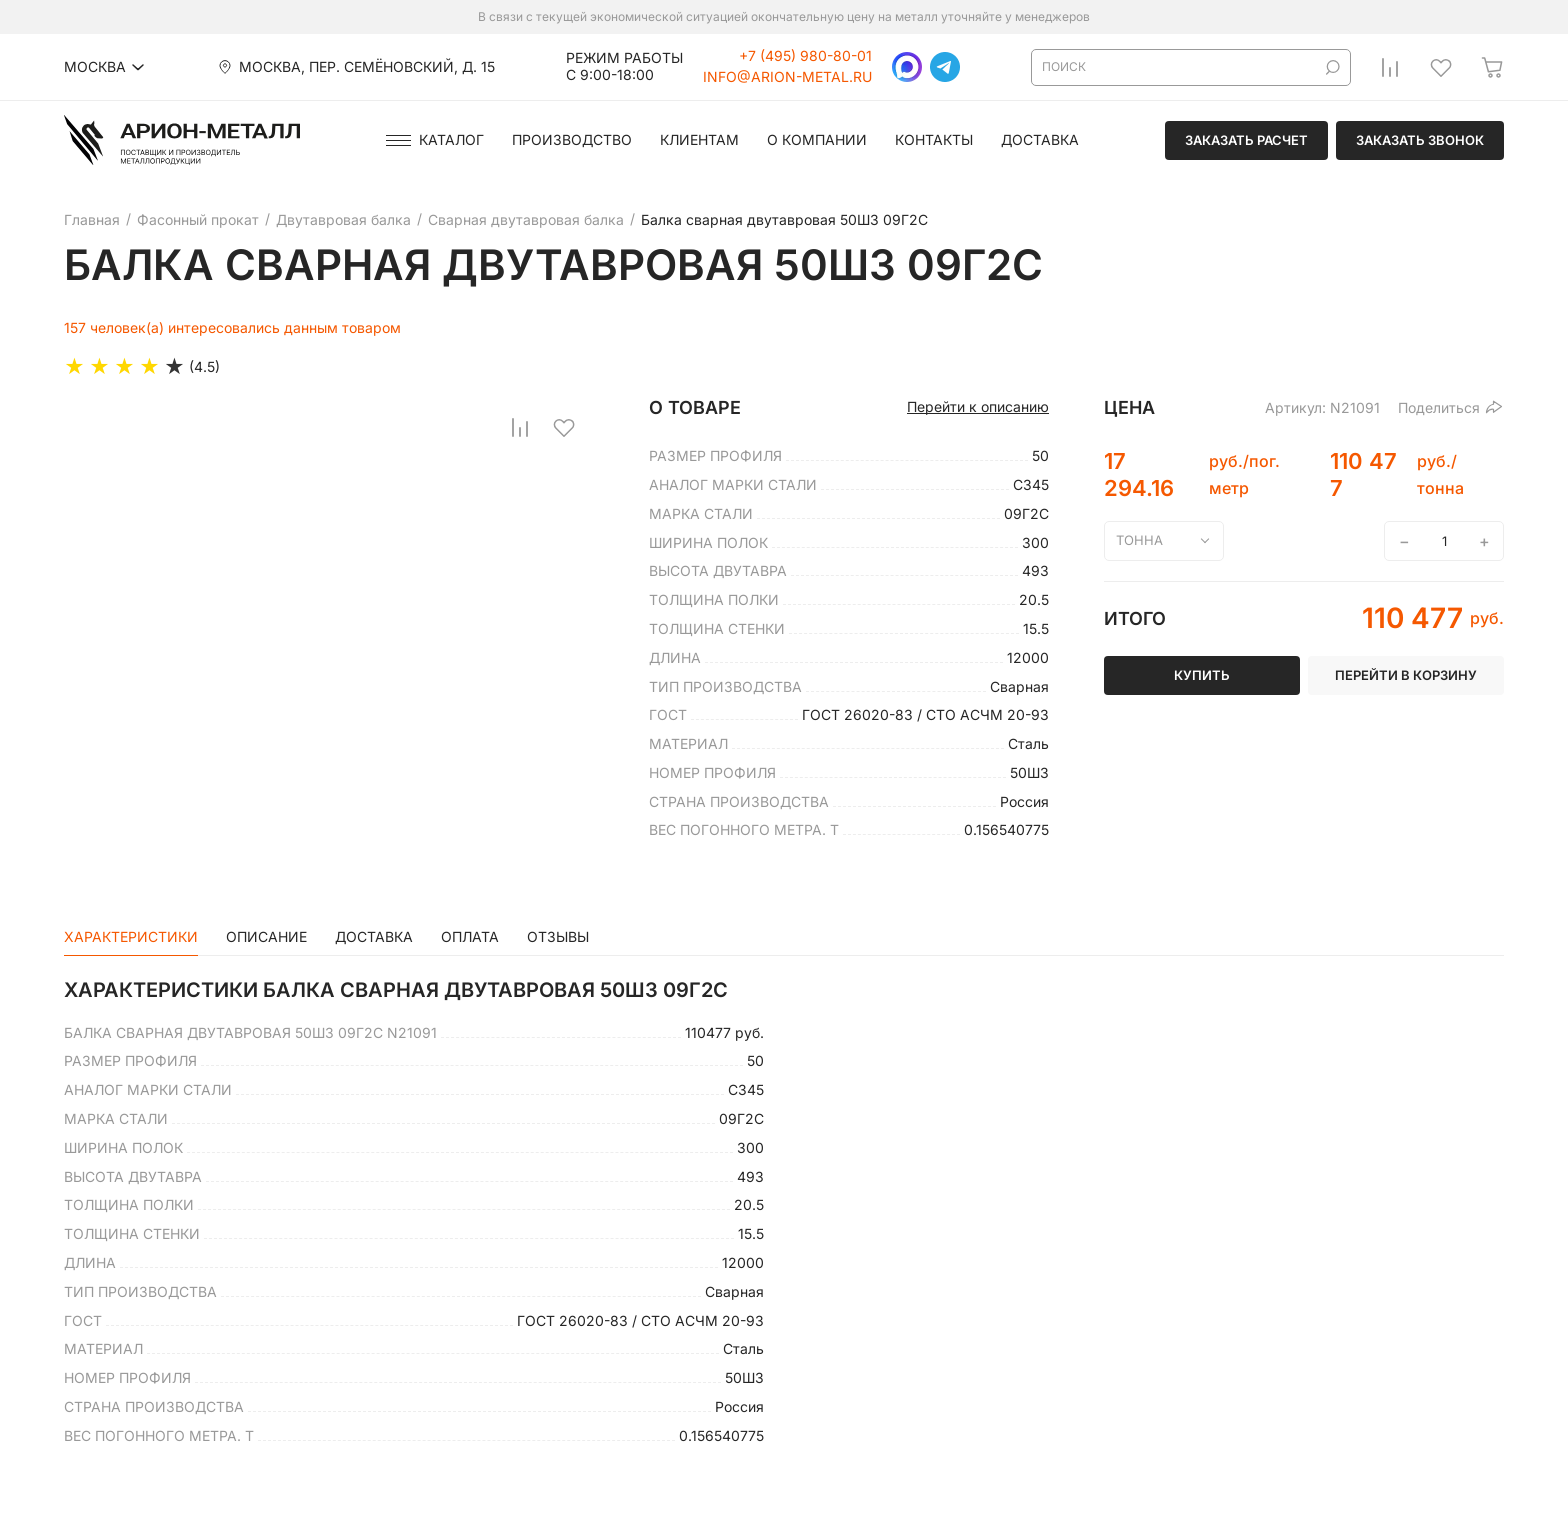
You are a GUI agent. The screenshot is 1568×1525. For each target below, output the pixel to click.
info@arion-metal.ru (787, 77)
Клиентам (699, 140)
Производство (572, 140)
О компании (817, 140)
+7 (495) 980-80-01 (805, 56)
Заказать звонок (1420, 140)
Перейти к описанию (978, 407)
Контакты (934, 140)
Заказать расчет (1246, 140)
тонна (1139, 540)
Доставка (1040, 140)
